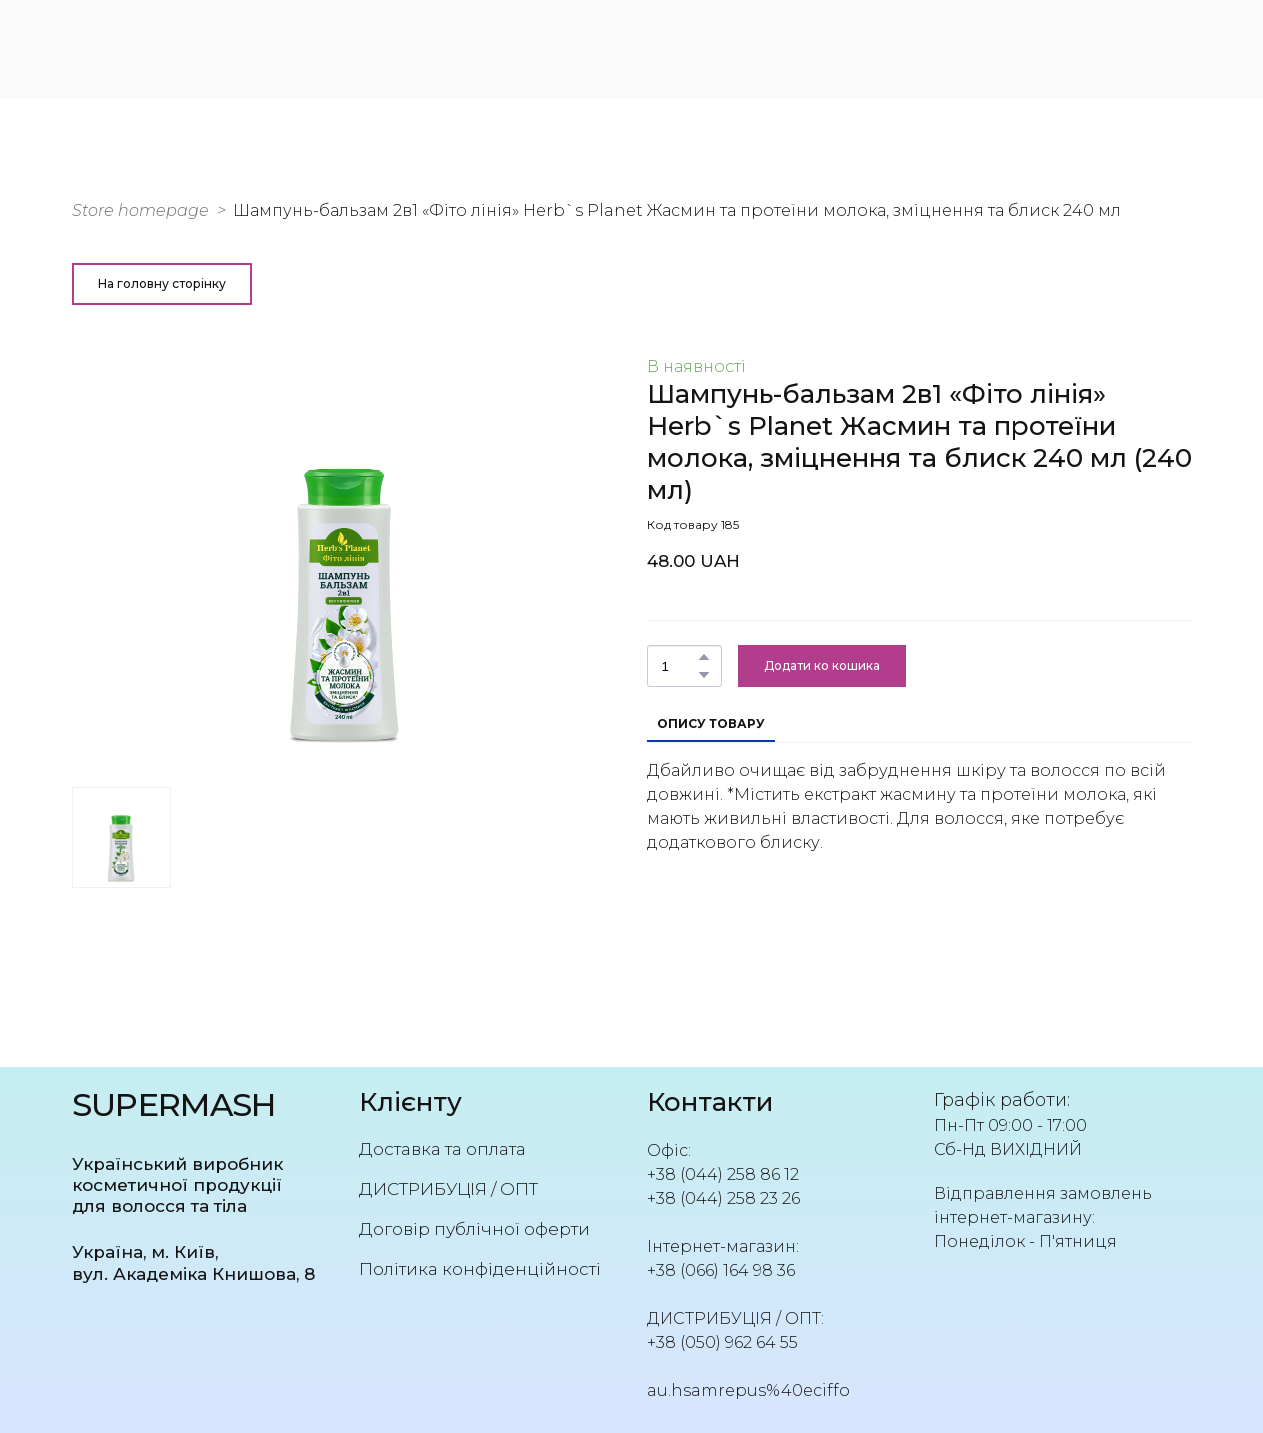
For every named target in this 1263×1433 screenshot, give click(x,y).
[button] (162, 284)
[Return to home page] (174, 47)
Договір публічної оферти (474, 1229)
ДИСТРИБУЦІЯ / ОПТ (448, 1189)
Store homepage (140, 210)
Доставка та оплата (442, 1149)
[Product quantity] (679, 666)
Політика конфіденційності (480, 1269)
